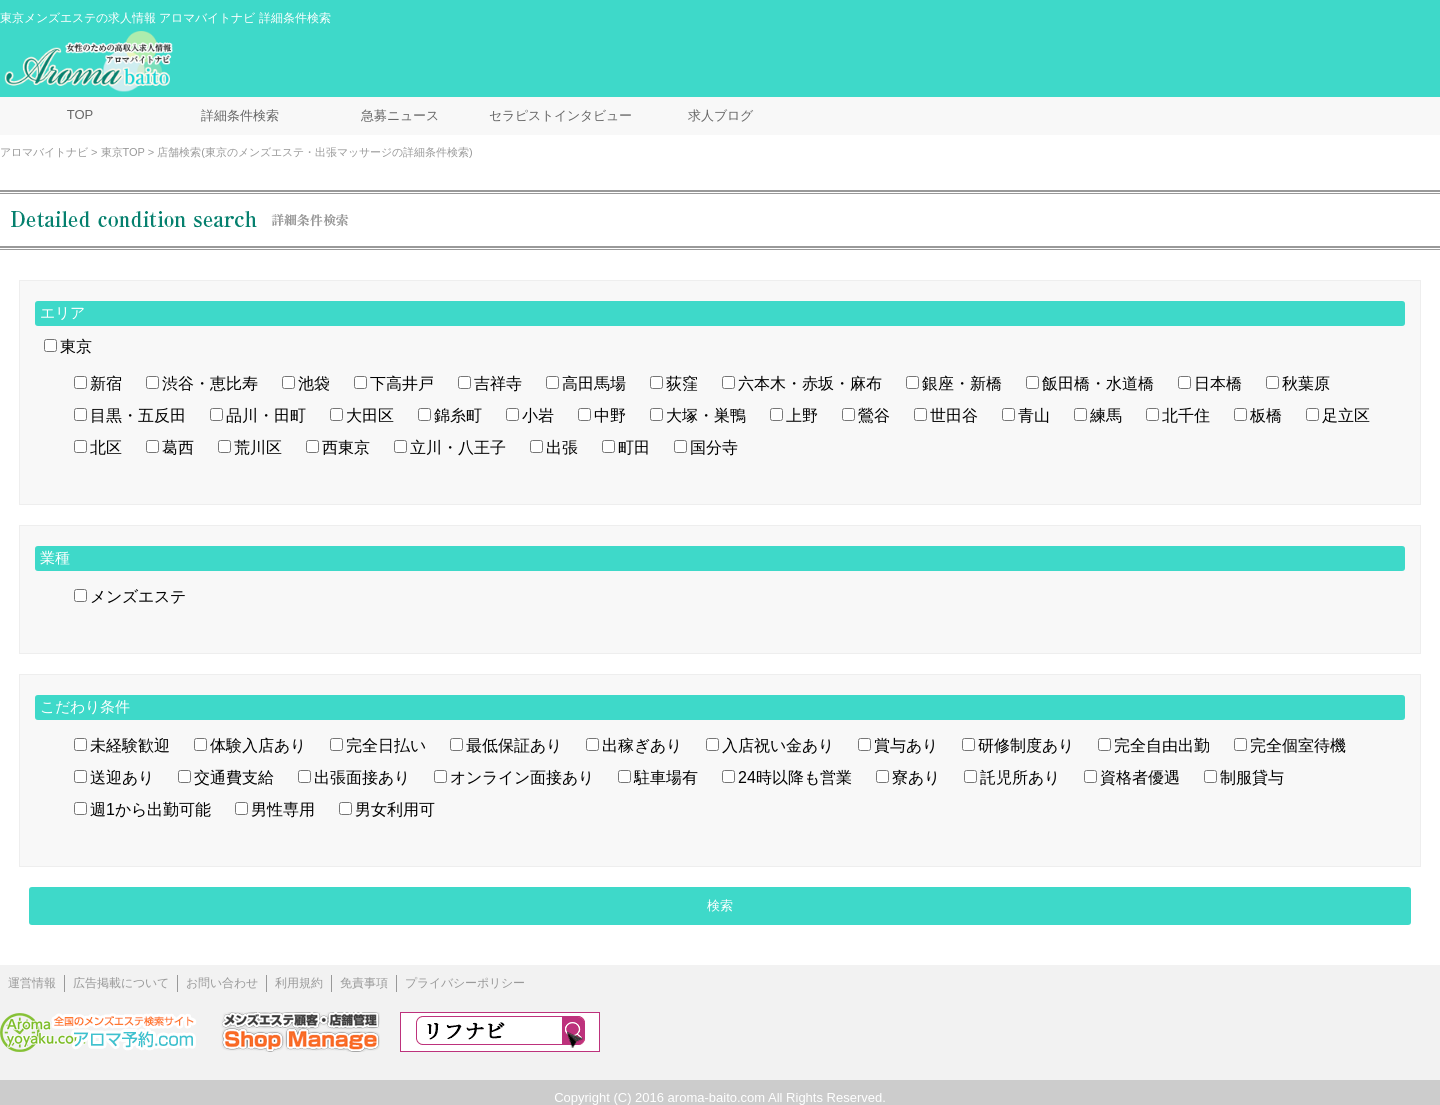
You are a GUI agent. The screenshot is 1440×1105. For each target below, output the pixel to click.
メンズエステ (138, 596)
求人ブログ (720, 115)
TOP (80, 114)
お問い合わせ (222, 983)
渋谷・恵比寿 (210, 383)
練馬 (1106, 415)
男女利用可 (395, 809)
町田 (634, 447)
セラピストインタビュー (560, 115)
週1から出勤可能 (150, 809)
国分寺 (714, 447)
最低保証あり (514, 745)
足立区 (1346, 415)
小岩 (538, 415)
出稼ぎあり (642, 745)
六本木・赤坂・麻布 (810, 383)
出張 (562, 447)
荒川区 (258, 447)
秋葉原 (1306, 383)
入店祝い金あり (778, 745)
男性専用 (283, 809)
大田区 (370, 415)
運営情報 (32, 983)
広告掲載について (121, 983)
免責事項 (364, 983)
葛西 (178, 447)
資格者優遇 (1140, 777)
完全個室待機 (1298, 745)
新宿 (106, 383)
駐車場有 (666, 777)
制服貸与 (1252, 777)
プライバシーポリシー (465, 983)
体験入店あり (258, 745)
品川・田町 (266, 415)
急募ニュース (400, 115)
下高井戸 (402, 383)
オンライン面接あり (522, 777)
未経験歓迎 (130, 745)
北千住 (1186, 415)
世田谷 (954, 415)
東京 (76, 346)
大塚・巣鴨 (706, 415)
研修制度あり (1026, 745)
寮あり (916, 777)
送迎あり (122, 777)
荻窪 (682, 383)
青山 (1034, 415)
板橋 (1266, 415)
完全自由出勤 (1162, 745)
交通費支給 (234, 777)
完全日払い (386, 745)
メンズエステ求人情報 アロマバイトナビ (91, 62)
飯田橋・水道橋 (1098, 383)
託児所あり (1020, 777)
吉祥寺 (498, 383)
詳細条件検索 (240, 115)
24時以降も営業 (795, 777)
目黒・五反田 (138, 415)
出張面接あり (362, 777)
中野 (610, 415)
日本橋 (1218, 383)
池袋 (314, 383)
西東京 (346, 447)
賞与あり (906, 745)
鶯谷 (874, 415)
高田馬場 (594, 383)
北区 (106, 447)
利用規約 (299, 983)
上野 (802, 415)
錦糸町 (458, 415)
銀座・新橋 (962, 383)
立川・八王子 (458, 447)
